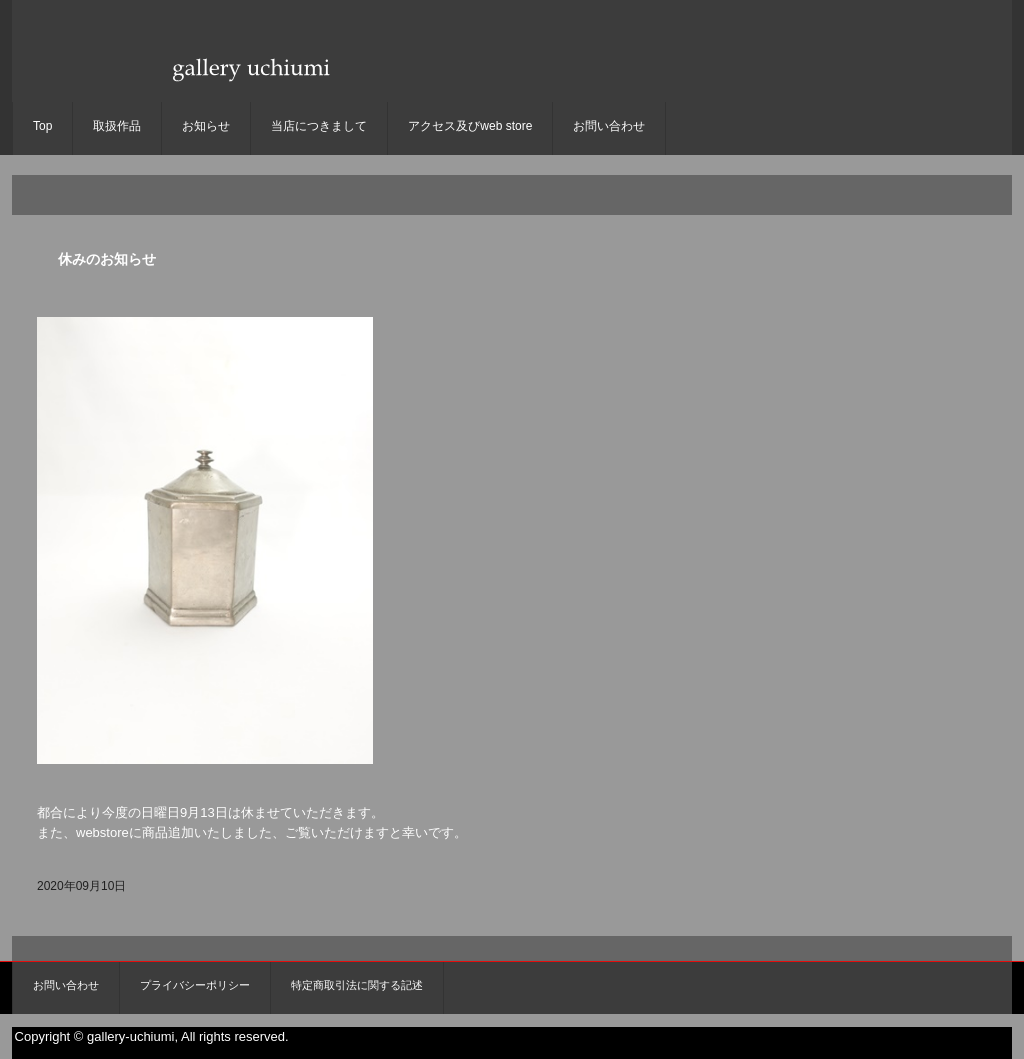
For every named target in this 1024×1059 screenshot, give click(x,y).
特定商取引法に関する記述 (357, 985)
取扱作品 (117, 126)
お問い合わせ (609, 126)
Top (42, 126)
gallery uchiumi (248, 85)
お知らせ (206, 126)
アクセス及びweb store (470, 126)
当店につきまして (319, 126)
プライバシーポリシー (195, 985)
